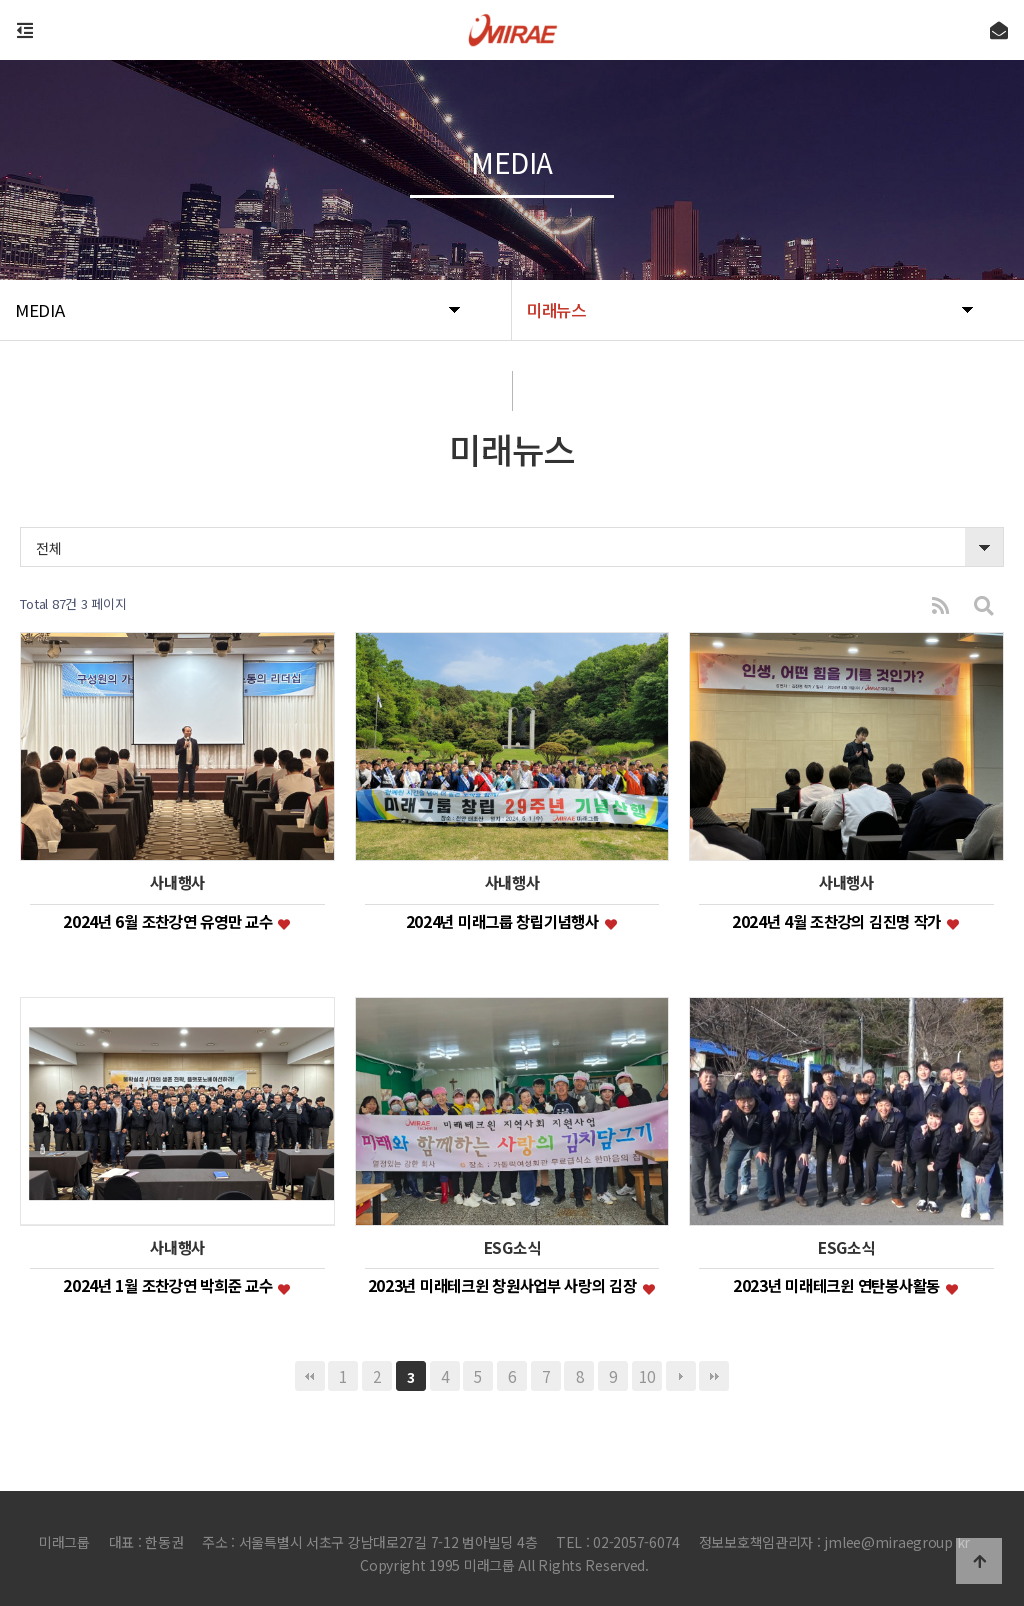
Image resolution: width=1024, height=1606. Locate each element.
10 (646, 1376)
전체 (48, 548)
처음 (310, 1376)
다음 (681, 1376)
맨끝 (714, 1376)
